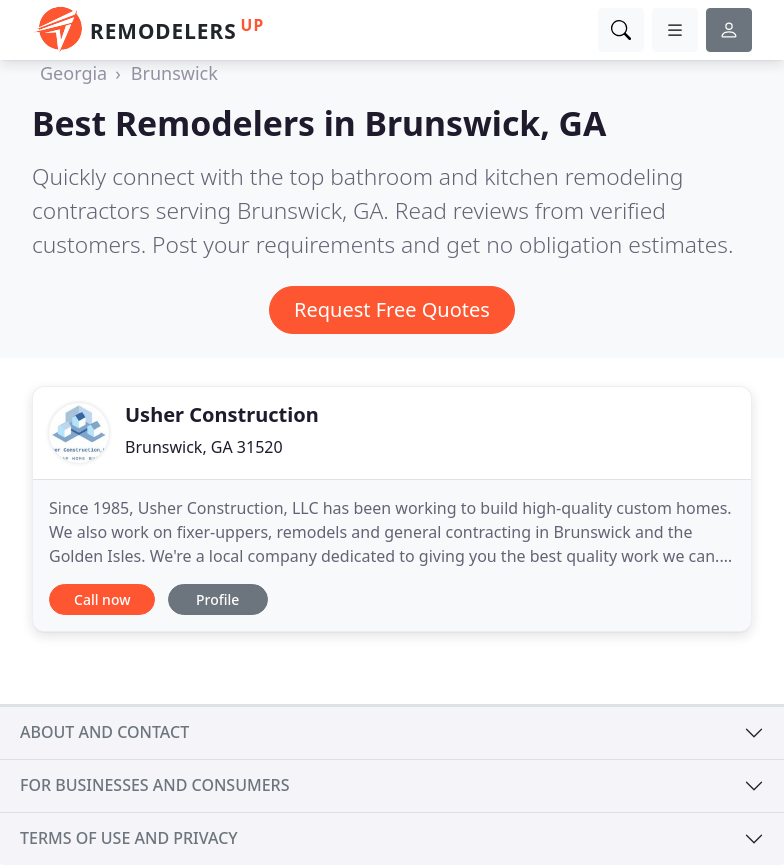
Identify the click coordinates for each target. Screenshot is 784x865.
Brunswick (174, 73)
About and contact (104, 732)
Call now (102, 599)
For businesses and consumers (154, 785)
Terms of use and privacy (129, 838)
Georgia (73, 73)
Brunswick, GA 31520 (204, 447)
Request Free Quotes (392, 309)
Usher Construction (222, 414)
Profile (217, 599)
